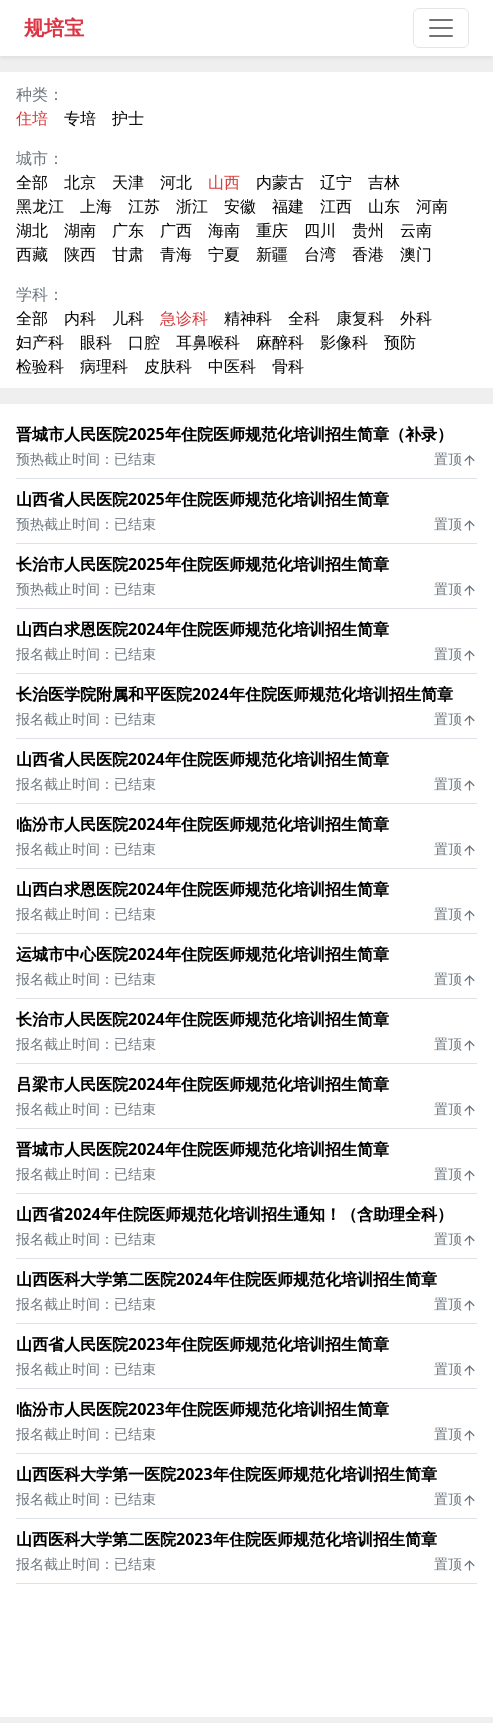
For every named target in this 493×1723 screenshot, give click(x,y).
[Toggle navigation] (441, 28)
